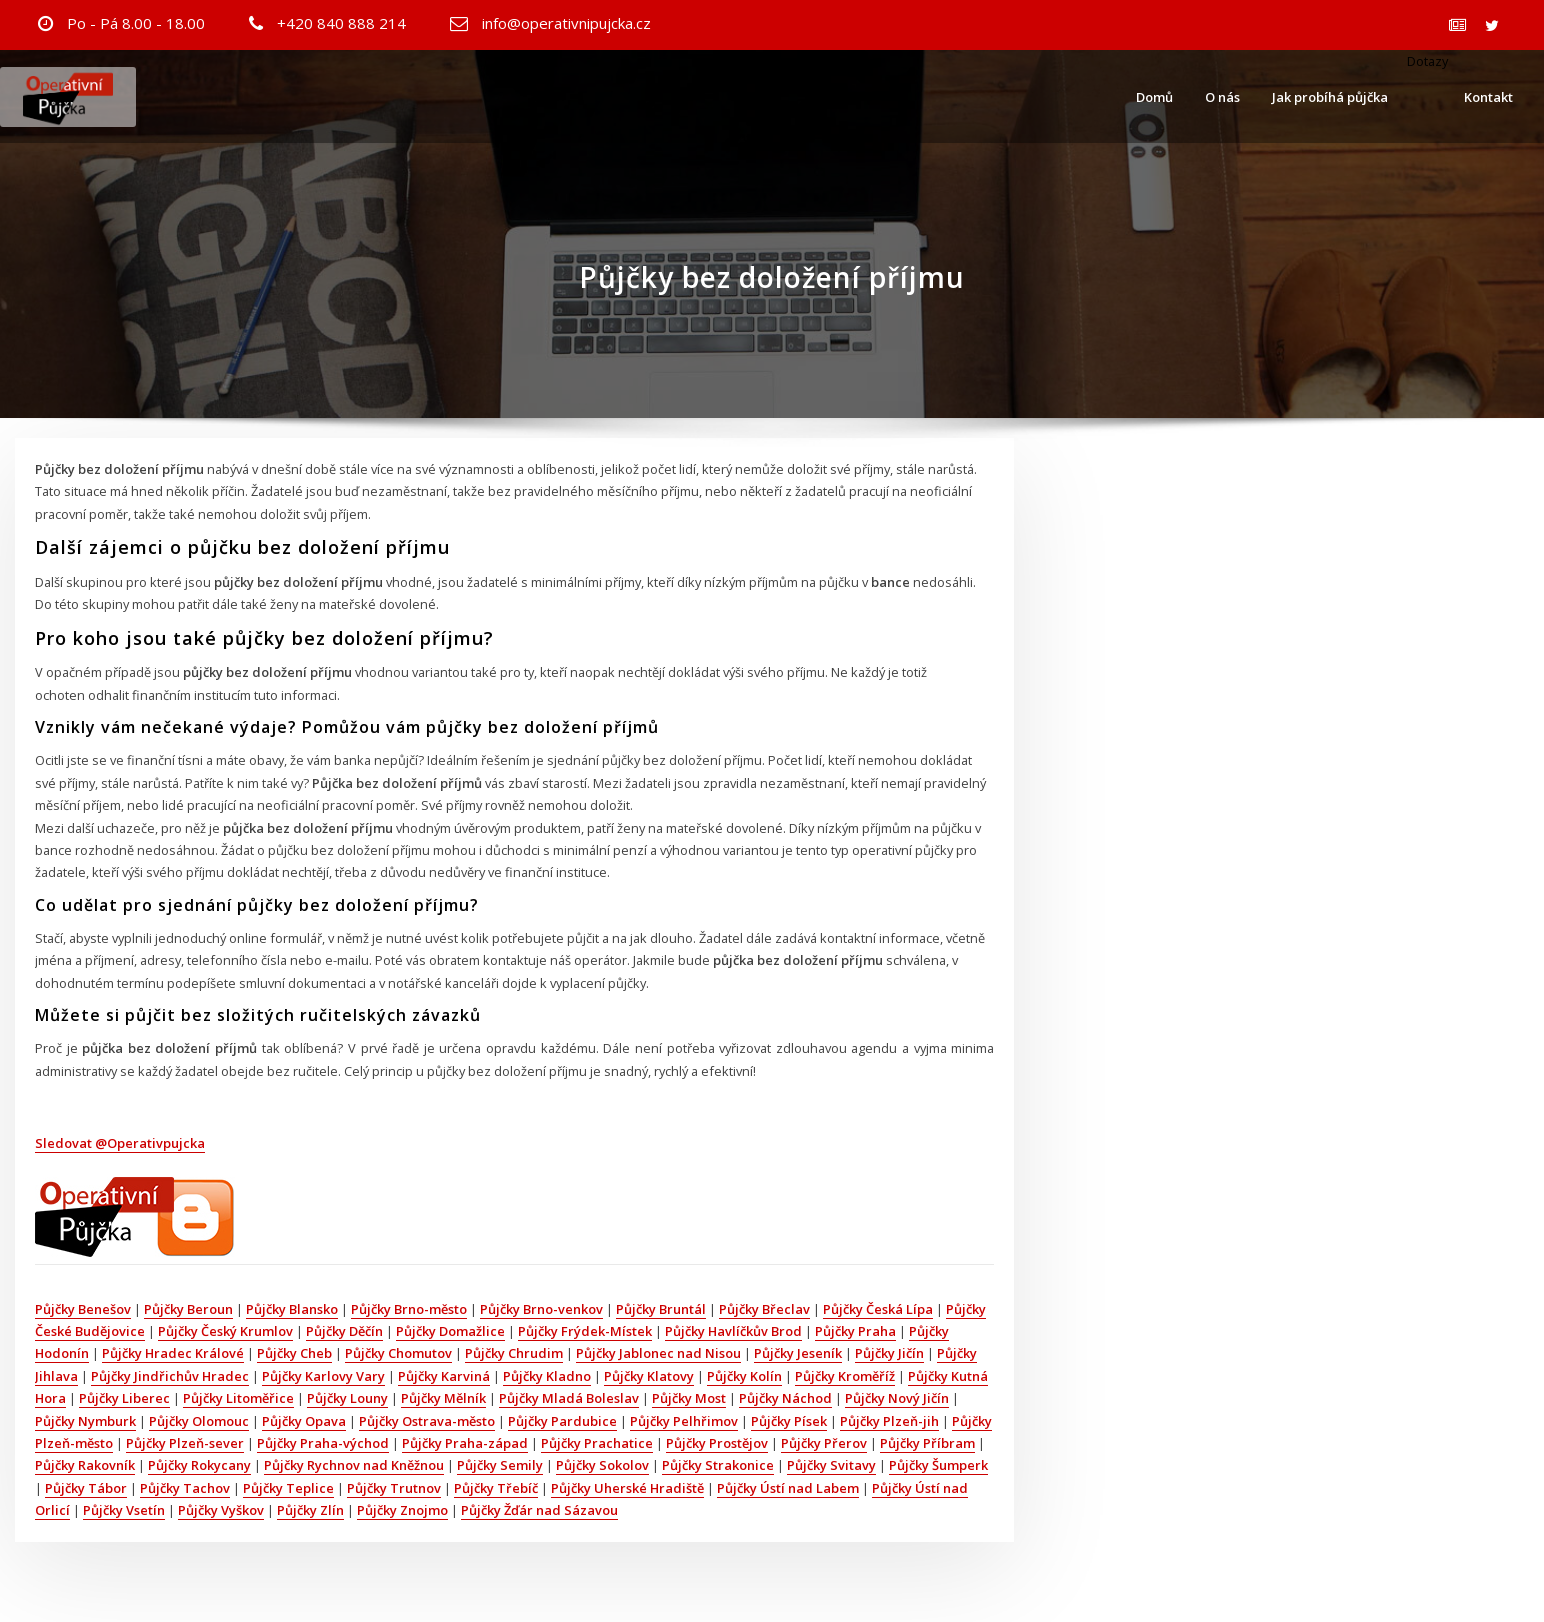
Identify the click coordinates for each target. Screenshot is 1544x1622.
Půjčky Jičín (889, 1353)
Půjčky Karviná (444, 1376)
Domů (1154, 97)
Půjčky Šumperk (938, 1465)
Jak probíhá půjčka (1330, 97)
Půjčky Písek (789, 1421)
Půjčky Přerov (824, 1443)
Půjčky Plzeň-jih (889, 1421)
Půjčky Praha (855, 1331)
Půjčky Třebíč (496, 1488)
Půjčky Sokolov (602, 1465)
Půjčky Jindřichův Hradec (170, 1376)
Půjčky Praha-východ (323, 1443)
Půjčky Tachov (185, 1488)
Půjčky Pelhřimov (684, 1421)
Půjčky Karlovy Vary (323, 1376)
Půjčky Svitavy (831, 1465)
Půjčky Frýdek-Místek (585, 1331)
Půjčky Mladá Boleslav (569, 1398)
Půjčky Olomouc (199, 1421)
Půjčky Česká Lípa (878, 1309)
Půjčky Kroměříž (845, 1376)
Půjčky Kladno (547, 1376)
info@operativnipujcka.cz (566, 23)
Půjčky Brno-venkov (541, 1309)
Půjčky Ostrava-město (427, 1421)
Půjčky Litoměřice (238, 1398)
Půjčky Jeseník (798, 1353)
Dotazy (1426, 61)
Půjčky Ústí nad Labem (788, 1488)
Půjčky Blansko (292, 1309)
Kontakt (1488, 97)
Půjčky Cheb (294, 1353)
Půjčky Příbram (927, 1443)
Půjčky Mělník (443, 1398)
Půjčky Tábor (86, 1488)
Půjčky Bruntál (661, 1309)
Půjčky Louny (347, 1398)
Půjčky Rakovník (85, 1465)
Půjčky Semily (500, 1465)
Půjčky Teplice (288, 1488)
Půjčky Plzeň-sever (185, 1443)
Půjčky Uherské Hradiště (627, 1488)
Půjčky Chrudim (514, 1353)
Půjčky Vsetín (124, 1510)
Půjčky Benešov (83, 1309)
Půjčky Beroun (188, 1309)
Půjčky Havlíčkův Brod (733, 1331)
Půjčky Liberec (124, 1398)
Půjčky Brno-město (409, 1309)
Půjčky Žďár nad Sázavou (539, 1510)
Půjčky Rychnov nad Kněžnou (354, 1465)
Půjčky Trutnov (394, 1488)
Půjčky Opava (304, 1421)
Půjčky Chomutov (398, 1353)
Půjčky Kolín (744, 1376)
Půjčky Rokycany (199, 1465)
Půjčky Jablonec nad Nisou (658, 1353)
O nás (1222, 97)
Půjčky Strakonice (718, 1465)
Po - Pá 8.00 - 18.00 (136, 23)
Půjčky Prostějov (717, 1443)
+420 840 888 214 (341, 23)
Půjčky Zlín (310, 1510)
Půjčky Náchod (785, 1398)
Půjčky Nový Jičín (897, 1398)
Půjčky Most (689, 1398)
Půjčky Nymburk (85, 1421)
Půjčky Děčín (344, 1331)
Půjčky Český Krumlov (225, 1331)
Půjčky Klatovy (649, 1376)
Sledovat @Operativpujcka (120, 1143)
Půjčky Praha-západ (465, 1443)
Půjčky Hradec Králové (173, 1353)
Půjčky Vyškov (221, 1510)
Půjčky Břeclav (764, 1309)
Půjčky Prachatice (597, 1443)
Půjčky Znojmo (402, 1510)
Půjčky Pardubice (562, 1421)
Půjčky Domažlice (450, 1331)
